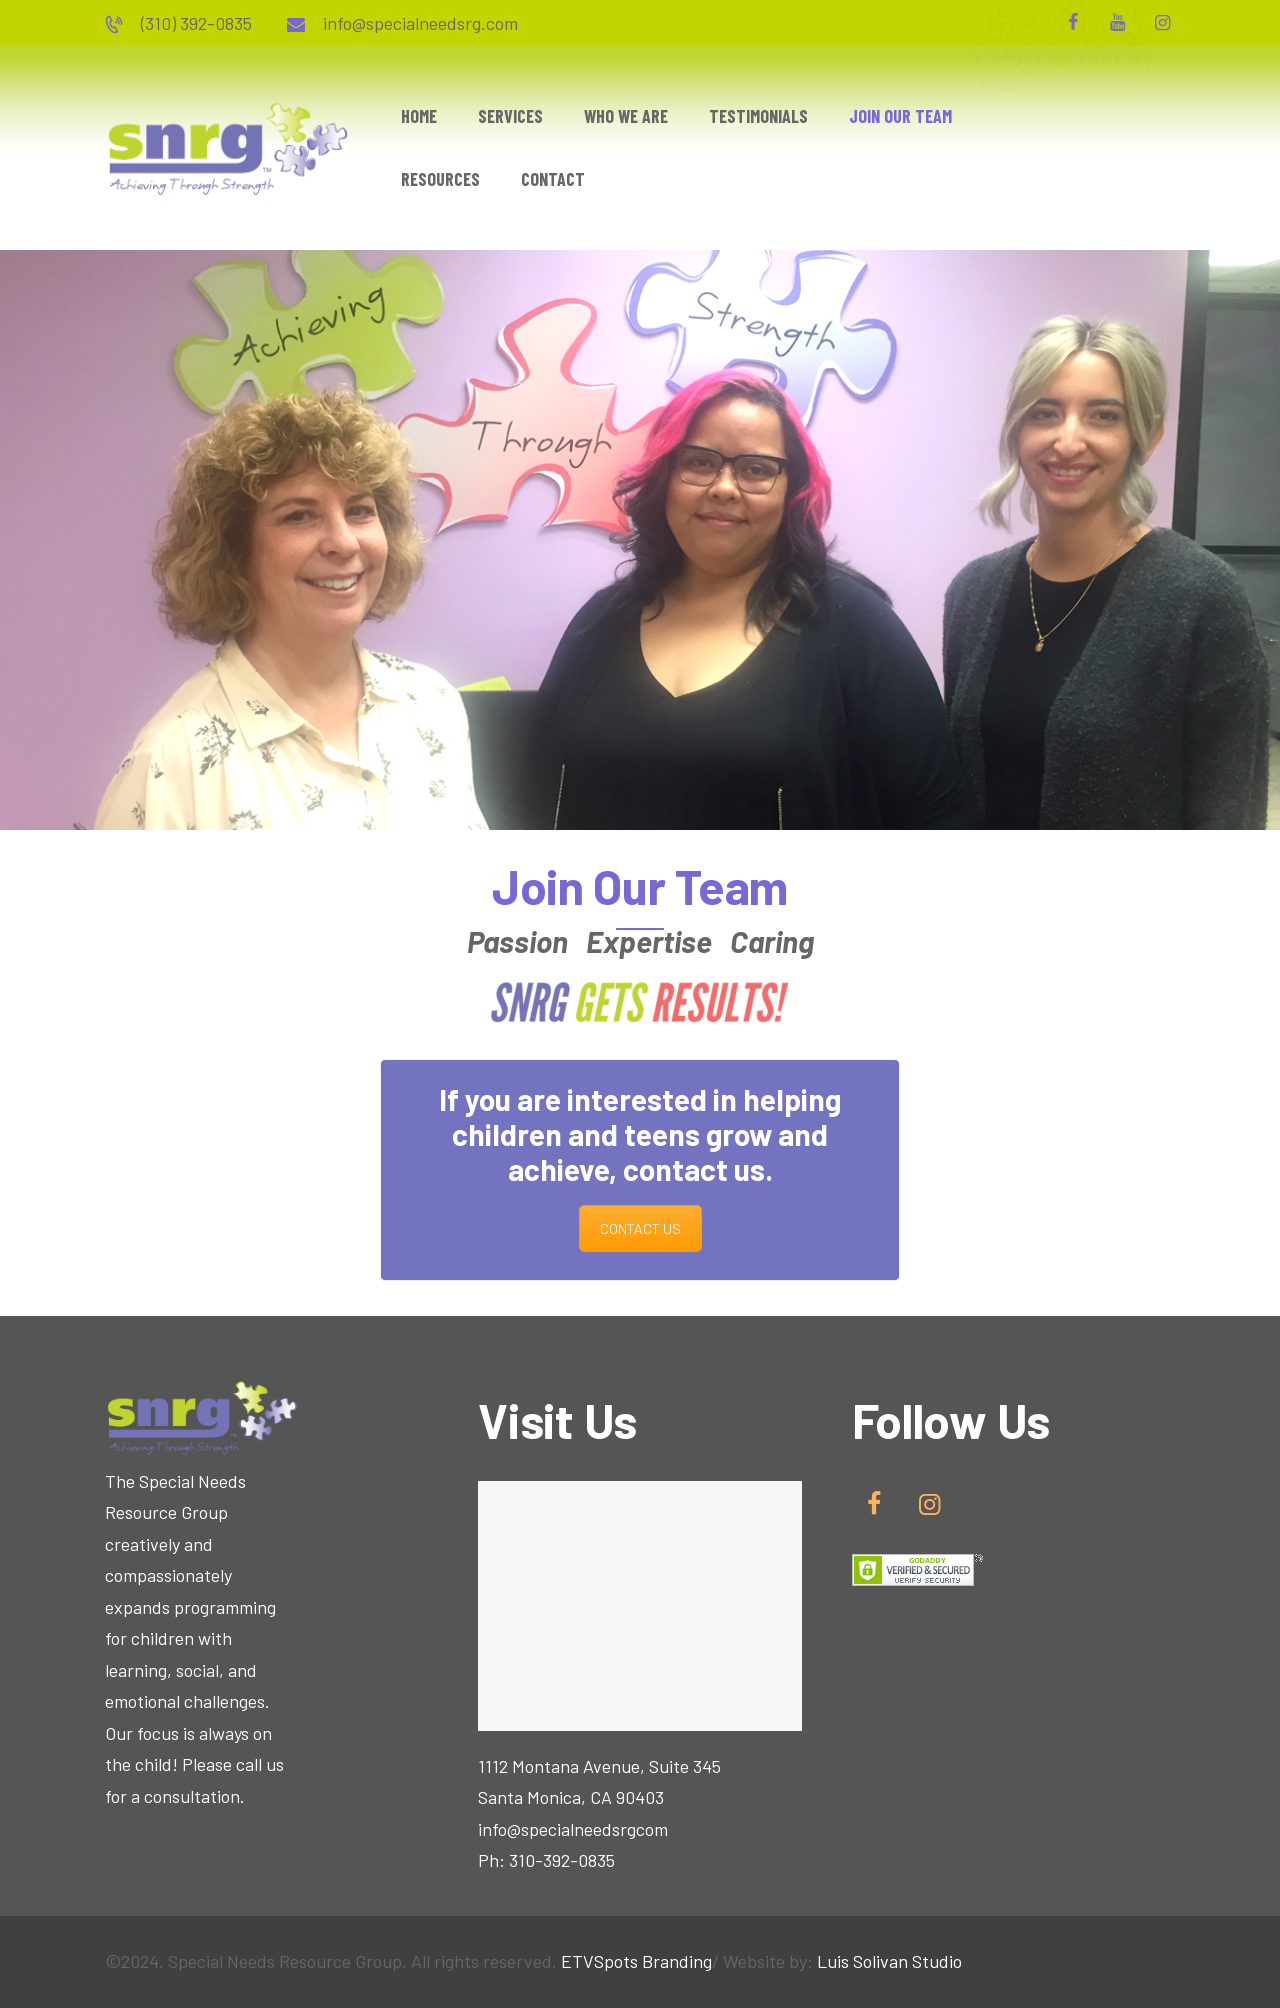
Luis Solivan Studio (889, 1961)
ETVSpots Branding (636, 1961)
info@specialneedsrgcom (573, 1829)
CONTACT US (640, 1228)
